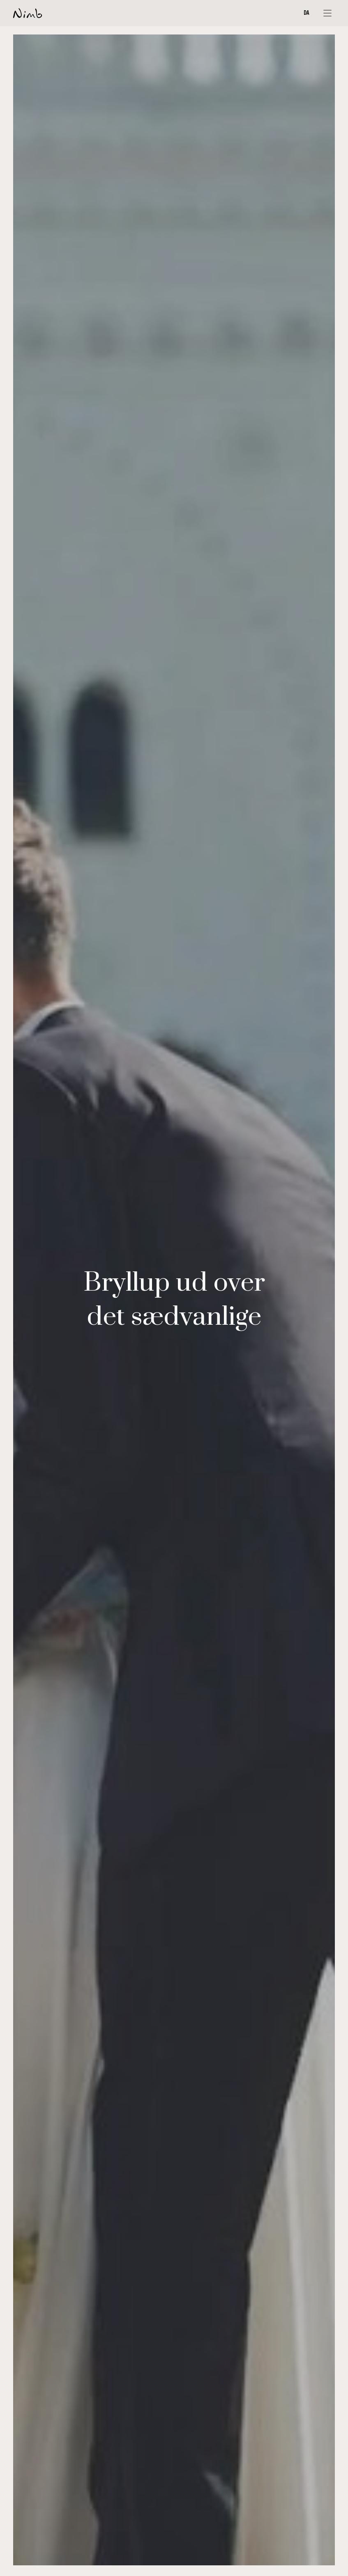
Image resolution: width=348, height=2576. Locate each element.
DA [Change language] (306, 13)
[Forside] (27, 13)
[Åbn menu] (327, 13)
